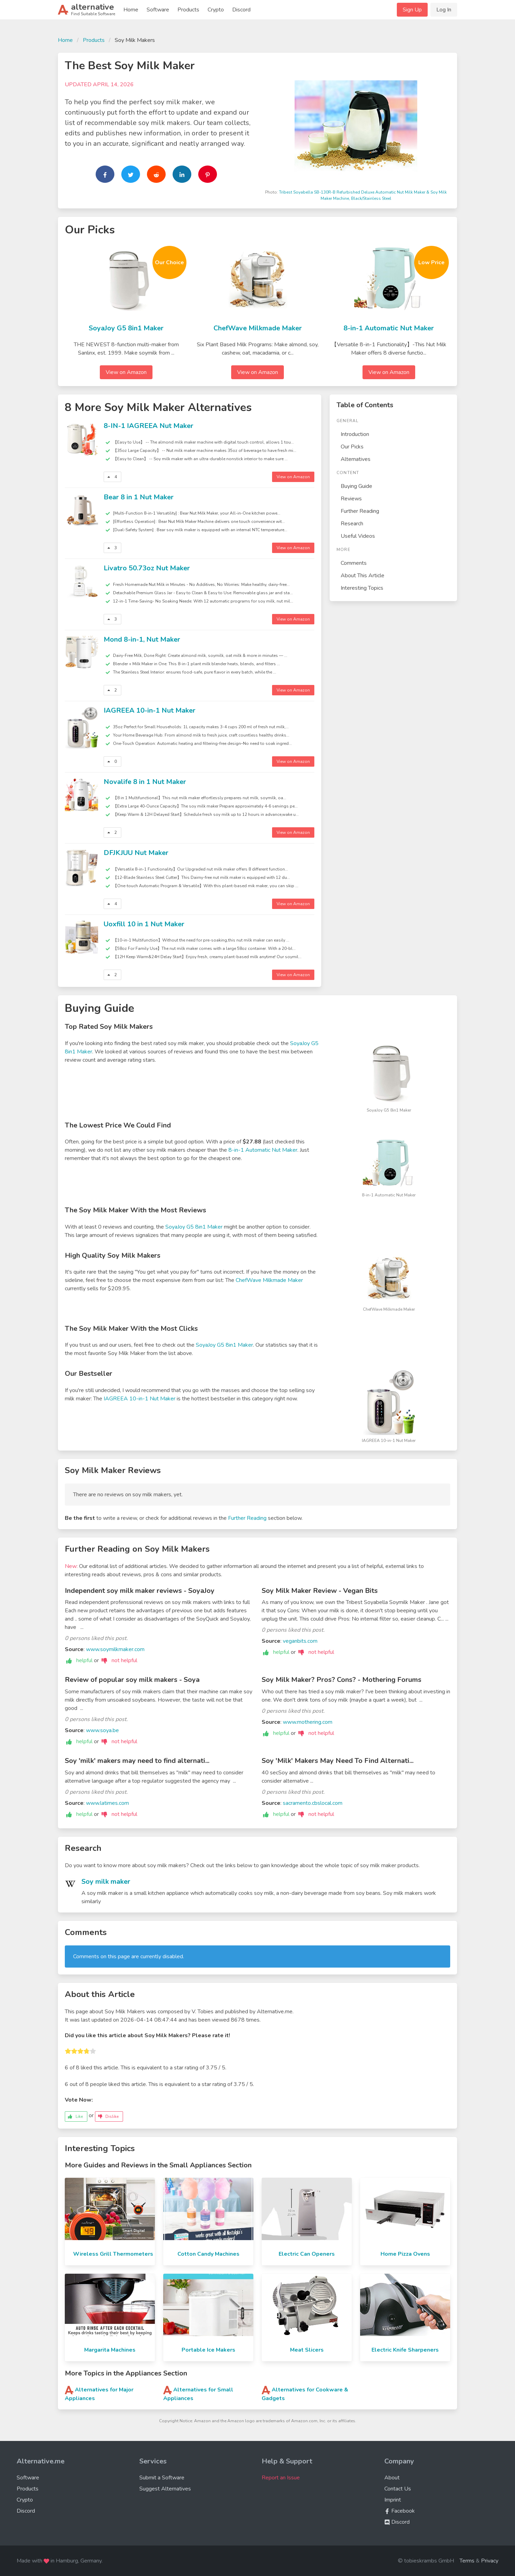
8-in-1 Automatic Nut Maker (388, 328)
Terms (467, 2561)
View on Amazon (126, 372)
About (392, 2477)
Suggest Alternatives (165, 2489)
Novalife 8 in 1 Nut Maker (145, 781)
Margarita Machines (110, 2350)
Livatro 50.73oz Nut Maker (147, 568)
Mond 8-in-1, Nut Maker (142, 639)
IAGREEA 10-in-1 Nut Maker (149, 710)
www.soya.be (102, 1730)
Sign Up (412, 10)
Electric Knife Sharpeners (405, 2350)
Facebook (399, 2511)
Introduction (355, 434)
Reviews (351, 498)
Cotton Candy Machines (208, 2254)
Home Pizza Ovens (405, 2254)
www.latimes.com (107, 1803)
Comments (354, 563)
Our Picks (352, 447)
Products (188, 10)
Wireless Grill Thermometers (113, 2254)
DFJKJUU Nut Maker (136, 852)
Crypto (216, 10)
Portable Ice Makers (208, 2350)
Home (130, 10)
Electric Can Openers (307, 2254)
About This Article (362, 575)
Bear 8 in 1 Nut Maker (139, 497)
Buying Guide (356, 486)
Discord (241, 10)
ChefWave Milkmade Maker (257, 328)
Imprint (392, 2500)
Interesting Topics (362, 588)
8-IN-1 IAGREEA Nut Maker (148, 425)
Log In (443, 10)
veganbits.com (300, 1641)
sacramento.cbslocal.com (312, 1803)
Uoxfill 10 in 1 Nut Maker (144, 924)
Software (158, 10)
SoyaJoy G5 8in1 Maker (126, 328)
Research (352, 523)
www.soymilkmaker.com (115, 1649)
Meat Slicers (307, 2350)
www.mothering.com (307, 1722)
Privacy (489, 2561)
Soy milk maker (105, 1881)
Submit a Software (161, 2477)
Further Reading (360, 511)
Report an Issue (281, 2477)
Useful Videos (358, 536)
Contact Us (397, 2489)
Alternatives (355, 459)
